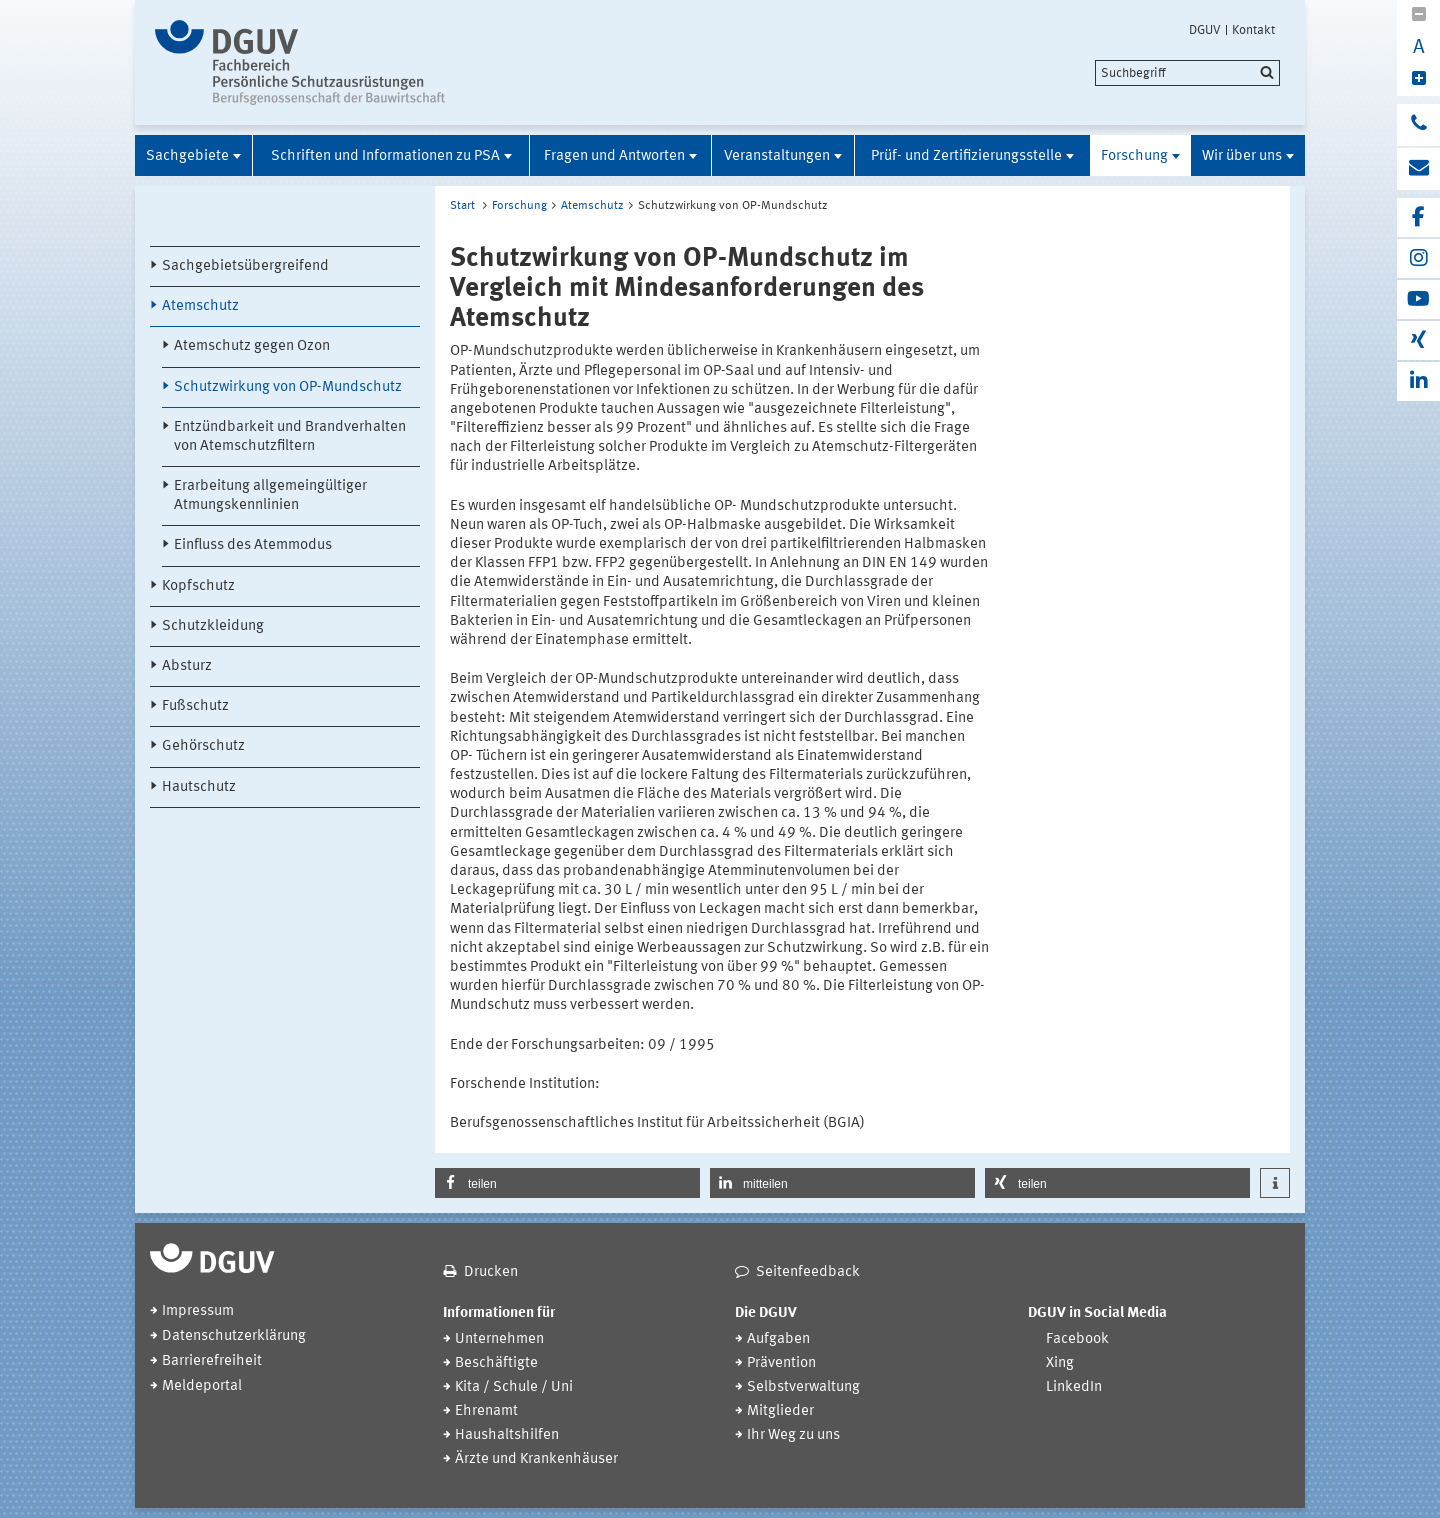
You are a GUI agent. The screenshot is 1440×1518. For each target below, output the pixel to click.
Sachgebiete (187, 156)
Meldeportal (202, 1386)
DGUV (1205, 30)
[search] (1187, 73)
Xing (1060, 1363)
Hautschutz (199, 787)
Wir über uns (1242, 156)
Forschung (1134, 156)
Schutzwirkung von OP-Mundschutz (288, 387)
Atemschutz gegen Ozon (252, 346)
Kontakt (1253, 30)
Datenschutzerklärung (234, 1336)
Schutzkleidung (213, 626)
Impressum (198, 1311)
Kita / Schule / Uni (514, 1387)
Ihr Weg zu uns (793, 1435)
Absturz (187, 666)
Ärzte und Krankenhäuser (536, 1459)
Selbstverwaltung (803, 1387)
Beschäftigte (496, 1363)
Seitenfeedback (808, 1272)
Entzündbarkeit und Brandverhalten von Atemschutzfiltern (290, 437)
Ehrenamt (486, 1411)
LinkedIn (1074, 1387)
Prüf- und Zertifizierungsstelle (966, 156)
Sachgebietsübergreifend (245, 266)
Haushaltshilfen (507, 1435)
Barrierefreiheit (212, 1361)
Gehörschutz (203, 746)
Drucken (491, 1272)
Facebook (1077, 1339)
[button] (567, 1183)
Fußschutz (195, 706)
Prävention (781, 1363)
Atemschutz (200, 306)
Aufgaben (778, 1339)
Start (462, 206)
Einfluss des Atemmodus (253, 545)
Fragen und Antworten (614, 156)
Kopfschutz (198, 586)
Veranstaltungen (777, 156)
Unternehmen (499, 1339)
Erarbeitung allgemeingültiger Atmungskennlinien (270, 496)
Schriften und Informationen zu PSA (385, 156)
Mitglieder (780, 1411)
